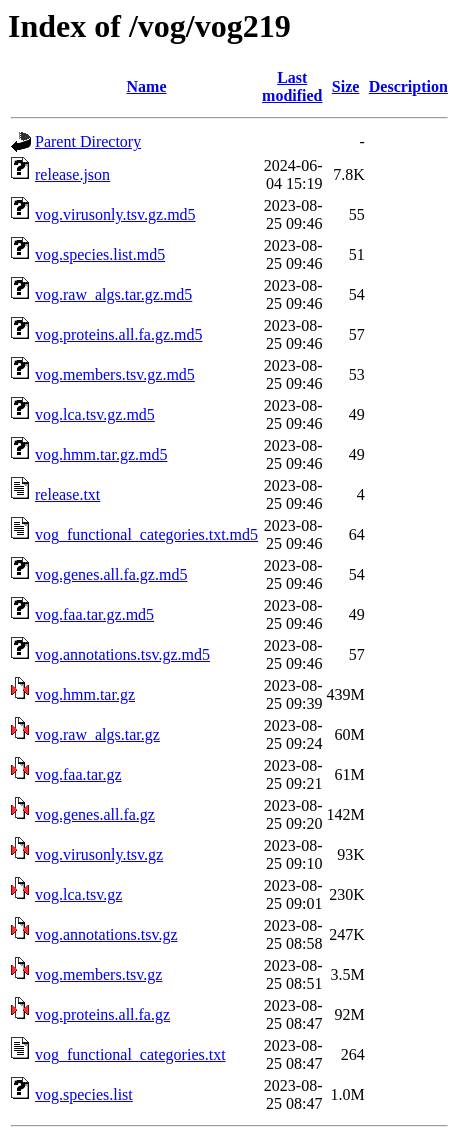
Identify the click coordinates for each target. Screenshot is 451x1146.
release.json (72, 174)
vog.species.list (84, 1094)
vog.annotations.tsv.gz (106, 934)
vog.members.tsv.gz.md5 (115, 374)
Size (346, 86)
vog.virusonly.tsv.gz (99, 854)
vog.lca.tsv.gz (78, 894)
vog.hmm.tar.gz (85, 694)
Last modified (292, 86)
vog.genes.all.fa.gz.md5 (111, 574)
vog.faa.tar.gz (78, 774)
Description (408, 86)
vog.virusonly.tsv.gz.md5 (115, 214)
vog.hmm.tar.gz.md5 (101, 454)
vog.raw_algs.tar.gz (97, 734)
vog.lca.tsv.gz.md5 (95, 414)
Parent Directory (88, 141)
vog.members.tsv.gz (98, 974)
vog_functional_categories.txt (130, 1054)
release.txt (67, 494)
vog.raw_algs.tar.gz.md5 (113, 294)
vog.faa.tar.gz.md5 (94, 614)
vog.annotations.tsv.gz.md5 (122, 654)
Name (147, 86)
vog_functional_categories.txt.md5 (146, 534)
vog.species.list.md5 (100, 254)
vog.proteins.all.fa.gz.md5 (119, 334)
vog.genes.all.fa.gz (95, 814)
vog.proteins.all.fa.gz (102, 1014)
